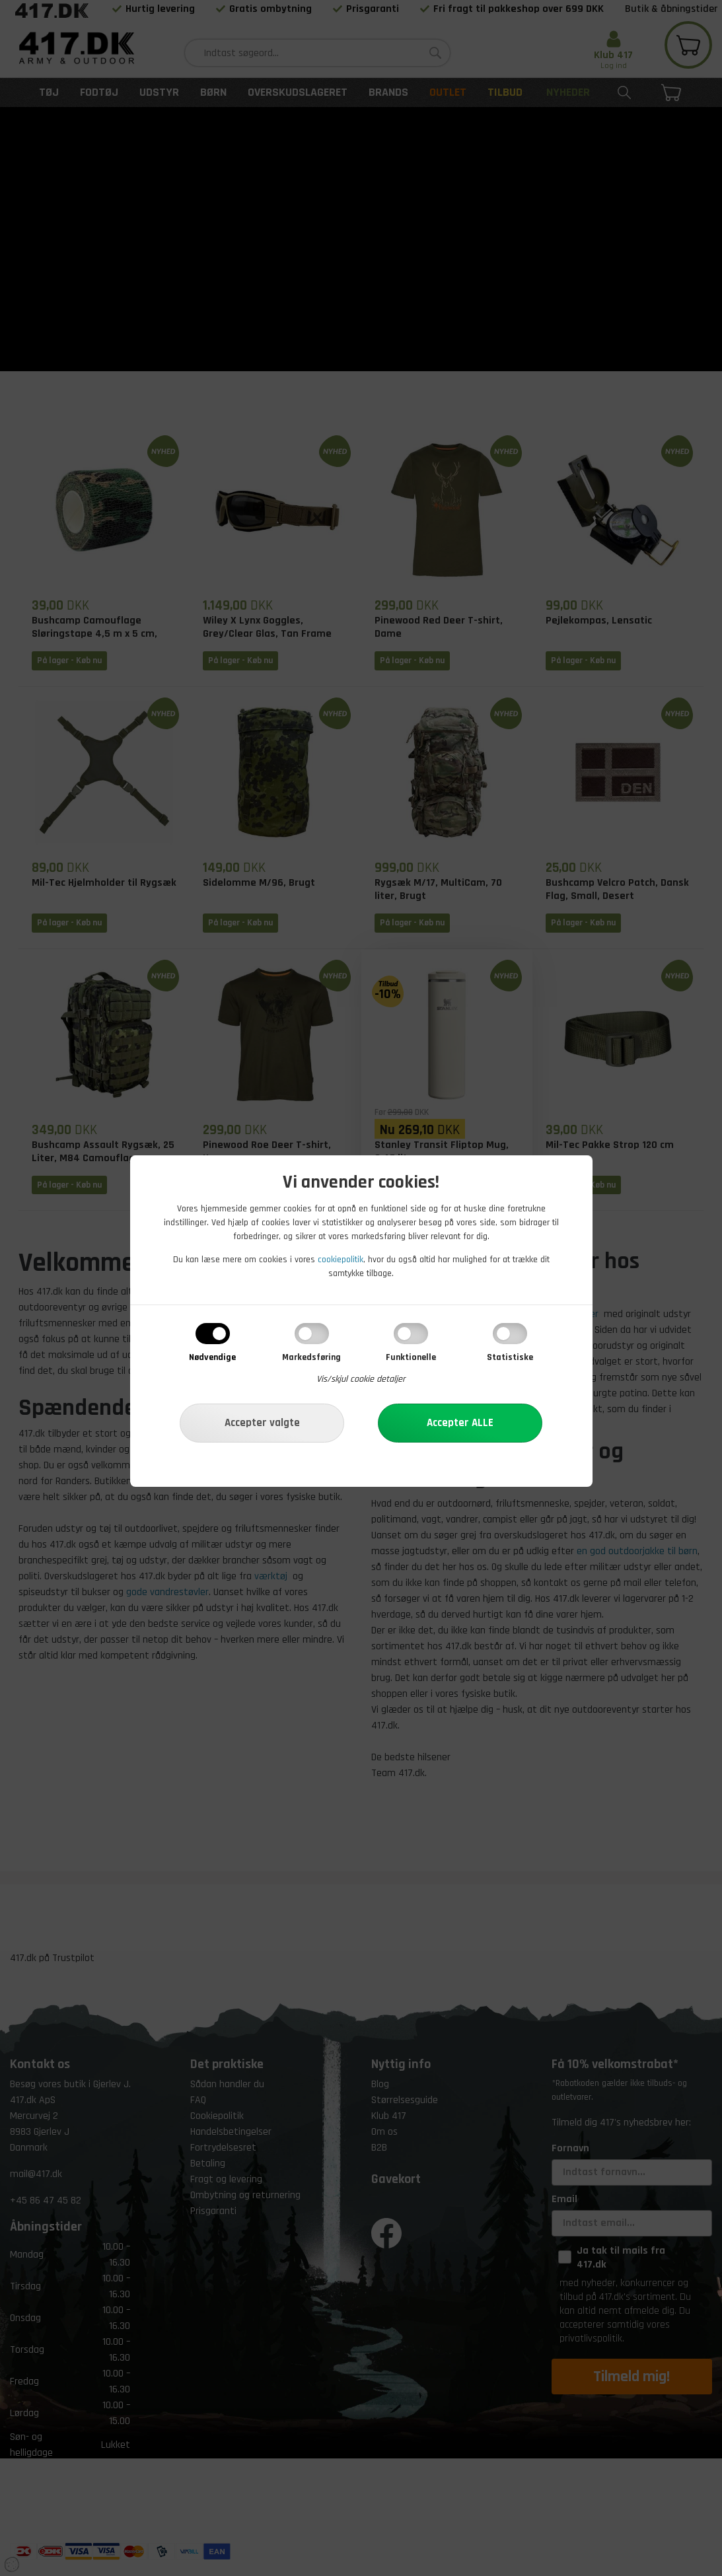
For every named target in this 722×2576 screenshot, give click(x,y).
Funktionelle (411, 1357)
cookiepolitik (340, 1260)
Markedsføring (311, 1357)
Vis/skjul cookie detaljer (361, 1379)
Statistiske (510, 1357)
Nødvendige (212, 1357)
